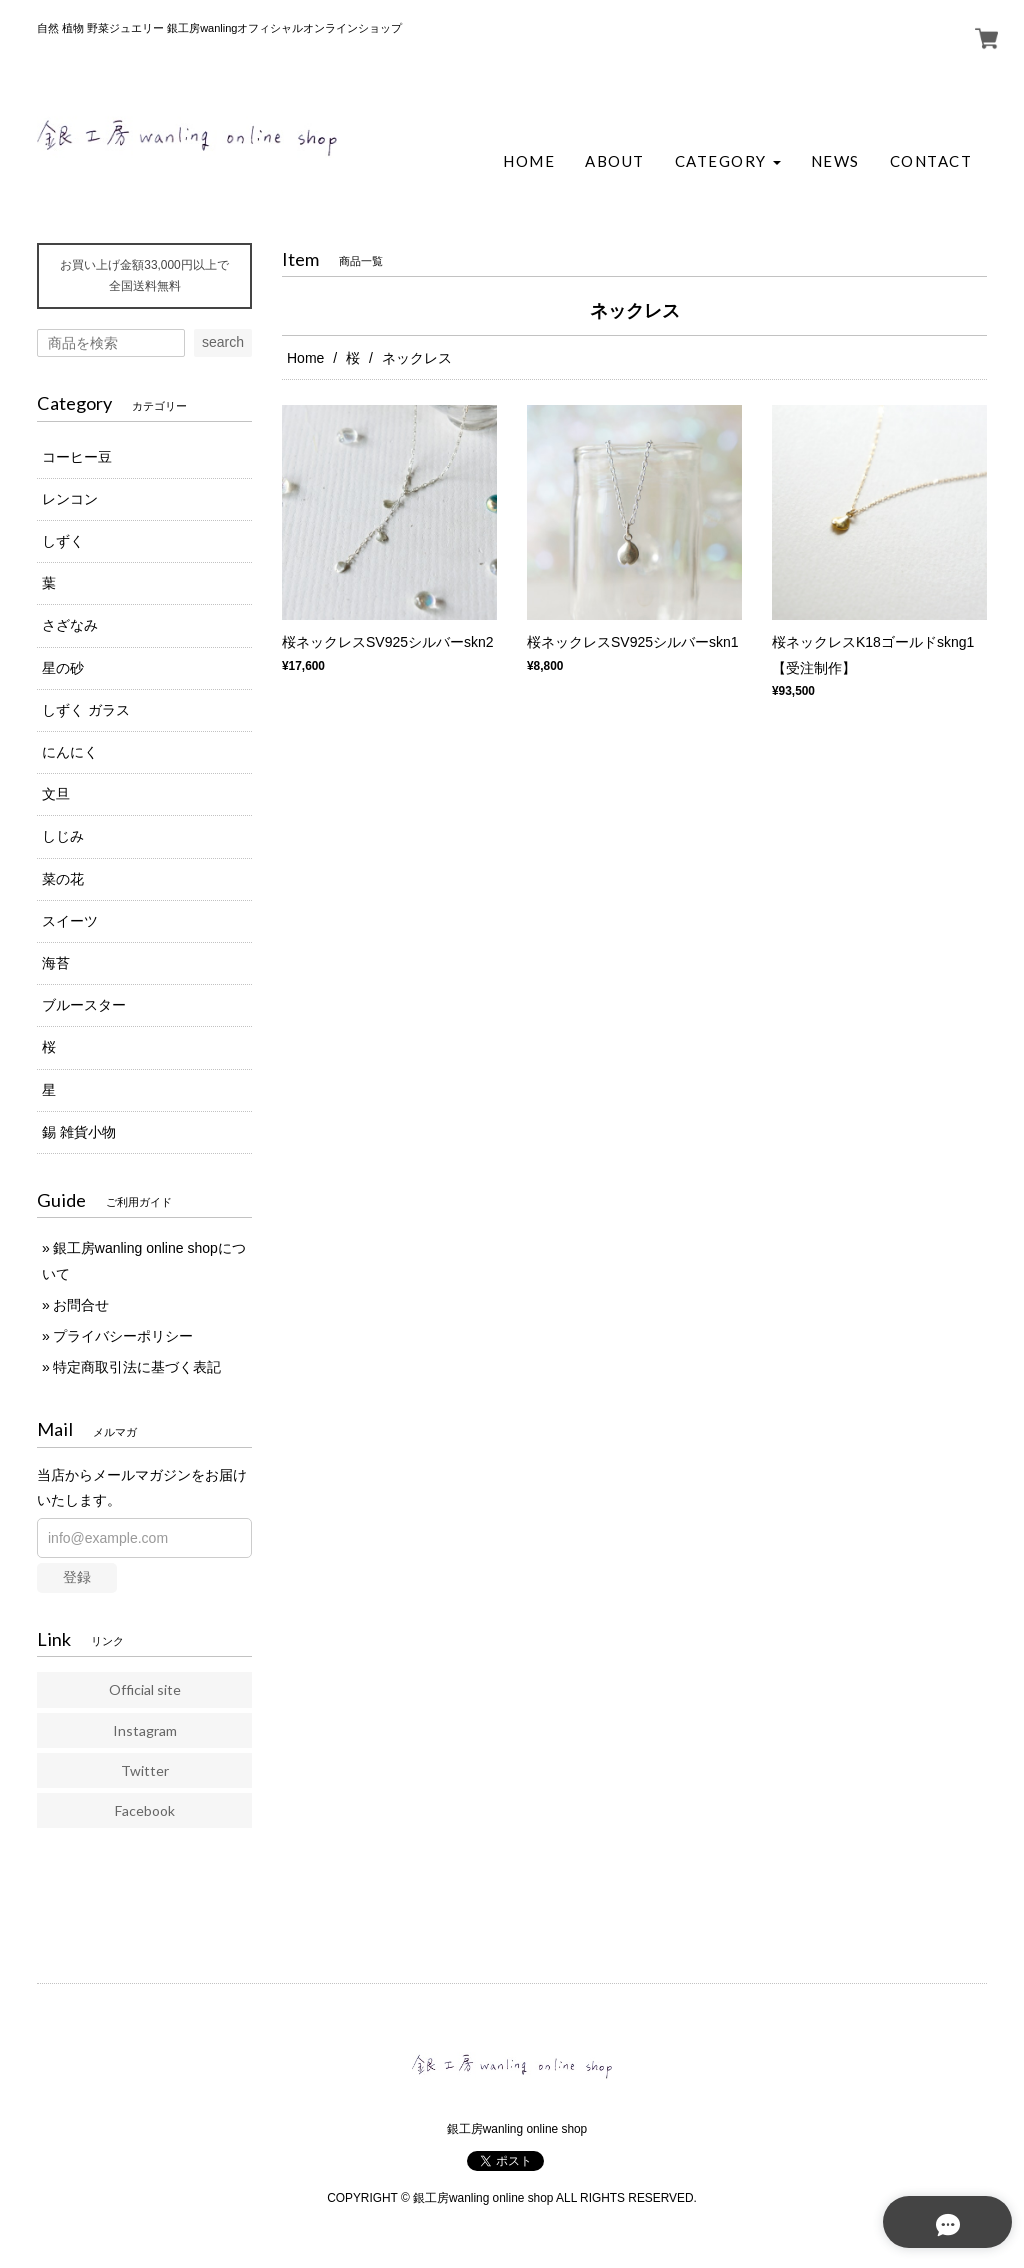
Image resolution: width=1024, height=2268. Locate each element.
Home (305, 358)
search (223, 342)
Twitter (145, 1770)
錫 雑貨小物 (79, 1132)
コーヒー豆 (77, 457)
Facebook (145, 1810)
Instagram (145, 1730)
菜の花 (63, 879)
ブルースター (84, 1005)
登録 (77, 1577)
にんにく (70, 752)
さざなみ (70, 625)
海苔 (56, 963)
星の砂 (63, 668)
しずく (63, 541)
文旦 (56, 794)
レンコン (70, 499)
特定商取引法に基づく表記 (137, 1367)
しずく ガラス (86, 710)
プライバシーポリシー (123, 1336)
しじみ (63, 836)
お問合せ (81, 1305)
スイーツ (70, 921)
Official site (145, 1689)
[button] (728, 161)
